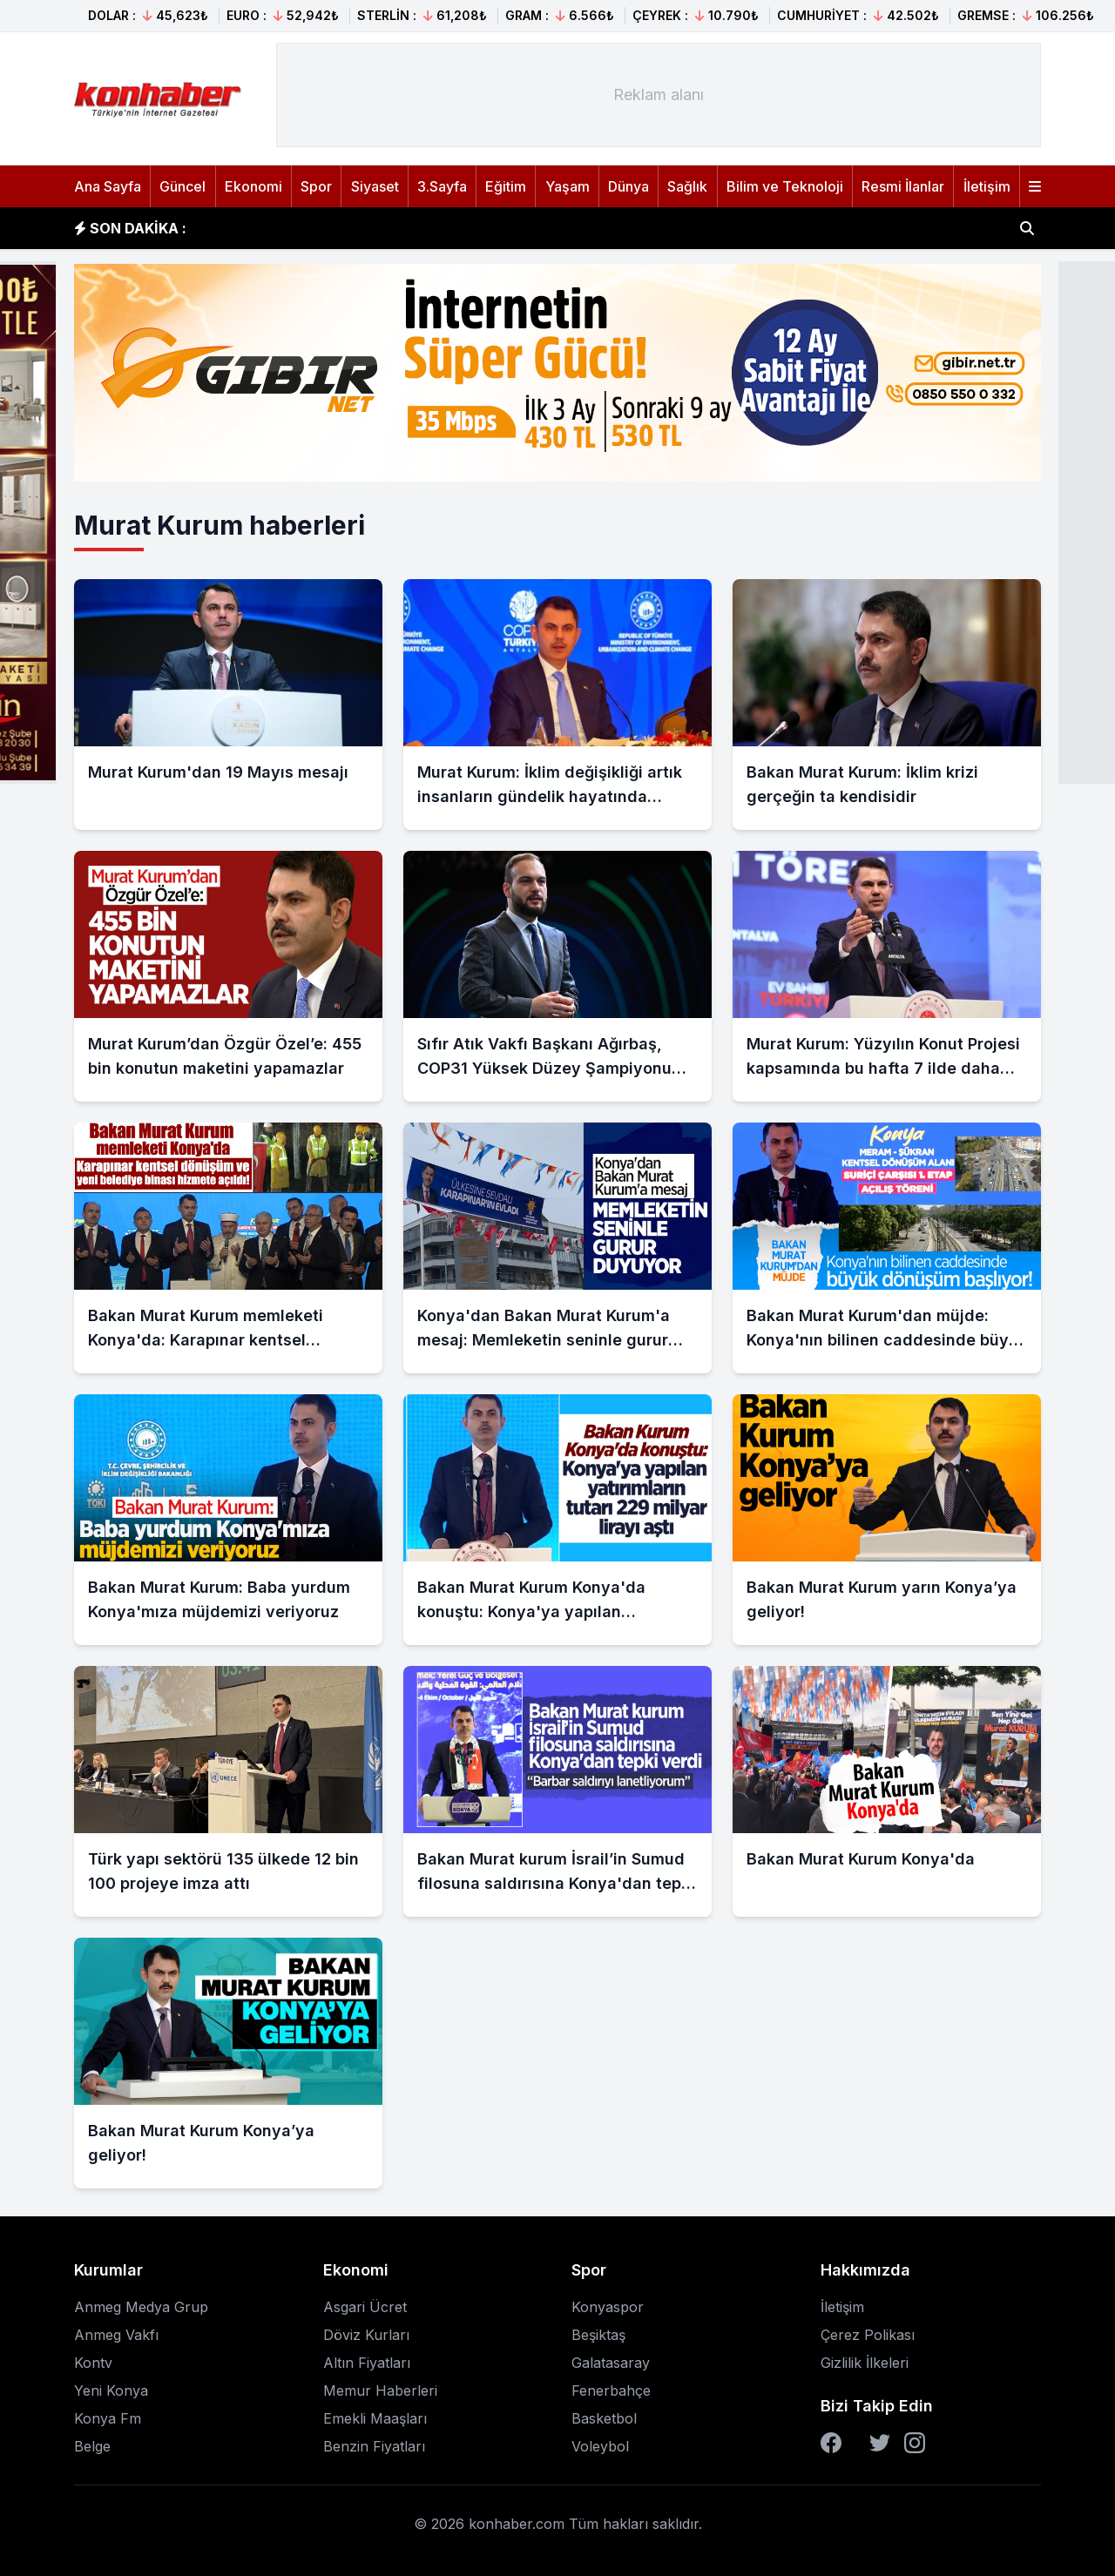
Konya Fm (107, 2418)
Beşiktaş (598, 2334)
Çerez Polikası (868, 2334)
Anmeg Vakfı (116, 2334)
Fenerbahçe (611, 2390)
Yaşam (567, 186)
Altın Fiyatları (366, 2362)
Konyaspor (607, 2307)
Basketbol (604, 2418)
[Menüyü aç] (1035, 186)
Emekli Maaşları (375, 2418)
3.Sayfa (442, 186)
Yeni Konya (111, 2390)
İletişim (986, 186)
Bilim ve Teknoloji (784, 186)
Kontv (93, 2362)
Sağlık (687, 186)
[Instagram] (914, 2442)
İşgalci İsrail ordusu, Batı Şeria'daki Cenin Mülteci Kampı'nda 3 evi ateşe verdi (474, 228)
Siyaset (375, 186)
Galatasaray (610, 2362)
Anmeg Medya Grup (141, 2307)
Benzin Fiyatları (374, 2446)
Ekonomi (253, 186)
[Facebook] (831, 2442)
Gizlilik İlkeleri (865, 2362)
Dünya (628, 186)
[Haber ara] (1027, 228)
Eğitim (505, 186)
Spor (316, 186)
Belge (92, 2446)
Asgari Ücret (365, 2307)
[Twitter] (879, 2442)
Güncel (182, 186)
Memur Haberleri (380, 2390)
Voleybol (600, 2446)
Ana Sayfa (107, 186)
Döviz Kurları (366, 2334)
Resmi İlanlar (903, 186)
